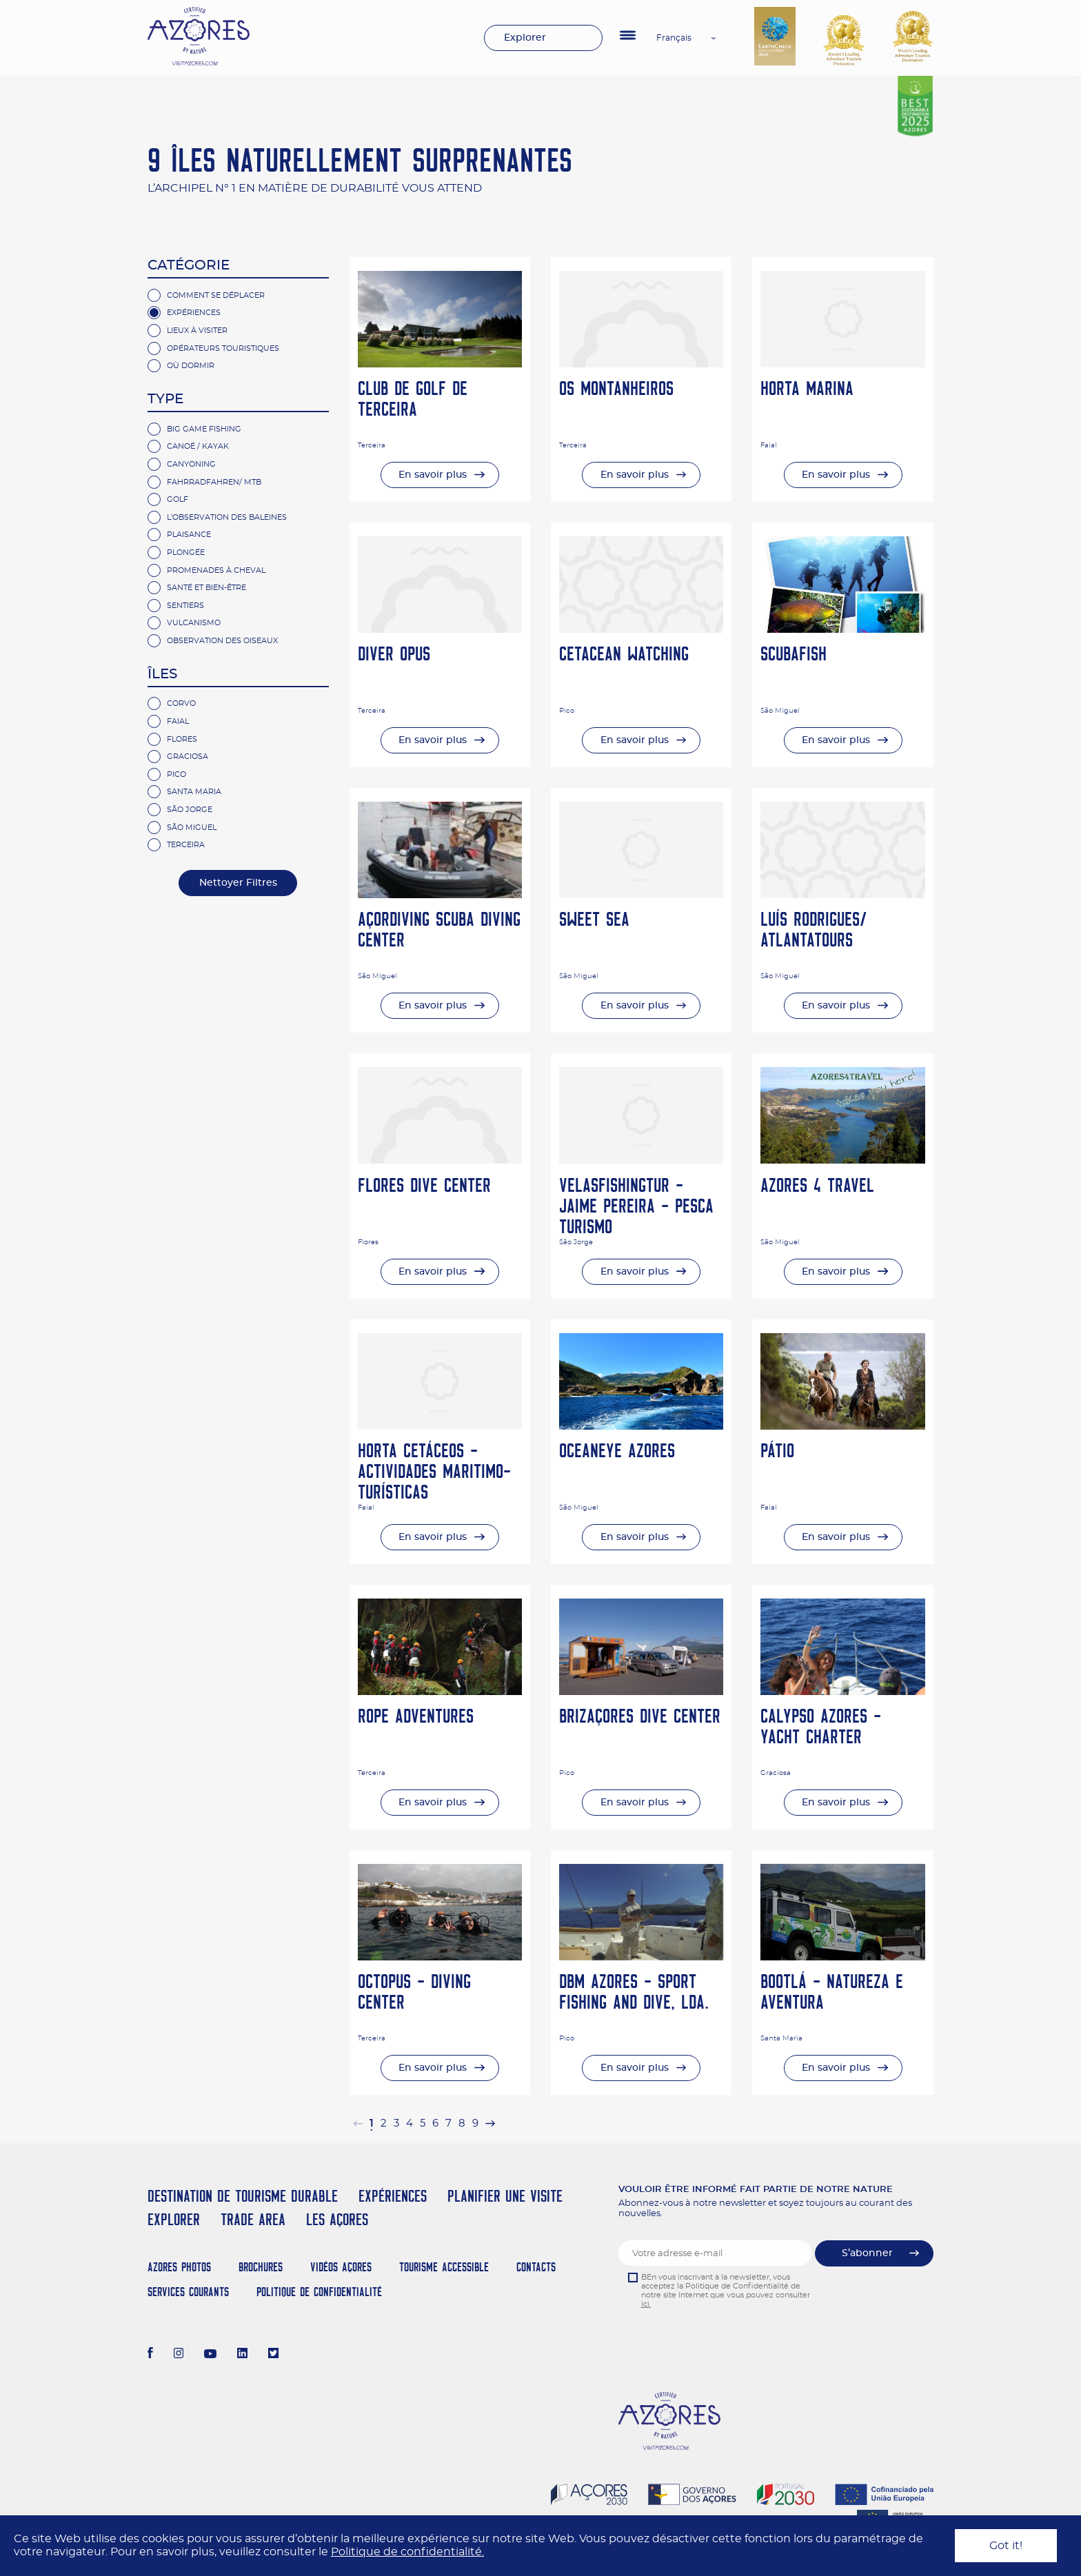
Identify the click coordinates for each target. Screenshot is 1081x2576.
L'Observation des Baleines (227, 517)
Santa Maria (194, 791)
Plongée (186, 552)
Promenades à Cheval (216, 570)
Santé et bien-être (206, 587)
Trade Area (253, 2219)
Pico (176, 774)
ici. (646, 2304)
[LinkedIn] (242, 2354)
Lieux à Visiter (197, 330)
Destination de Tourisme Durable (243, 2195)
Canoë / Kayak (198, 446)
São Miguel (191, 827)
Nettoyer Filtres (238, 883)
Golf (177, 499)
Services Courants (188, 2291)
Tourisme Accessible (444, 2266)
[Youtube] (210, 2354)
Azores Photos (179, 2266)
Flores (182, 739)
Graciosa (187, 756)
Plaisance (189, 534)
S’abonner (867, 2253)
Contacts (536, 2266)
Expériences (194, 312)
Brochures (261, 2266)
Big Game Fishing (204, 429)
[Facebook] (150, 2354)
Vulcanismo (194, 623)
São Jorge (189, 809)
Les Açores (337, 2219)
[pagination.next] (490, 2123)
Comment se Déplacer (216, 295)
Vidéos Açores (341, 2266)
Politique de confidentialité (319, 2291)
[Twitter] (273, 2354)
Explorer (525, 38)
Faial (178, 721)
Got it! (1005, 2545)
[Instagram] (179, 2354)
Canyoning (191, 464)
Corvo (181, 703)
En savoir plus (432, 475)
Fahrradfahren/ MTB (214, 482)
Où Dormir (190, 365)
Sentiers (185, 605)
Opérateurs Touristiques (223, 348)
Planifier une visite (505, 2195)
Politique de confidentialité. (407, 2551)
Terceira (186, 845)
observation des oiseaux (222, 641)
